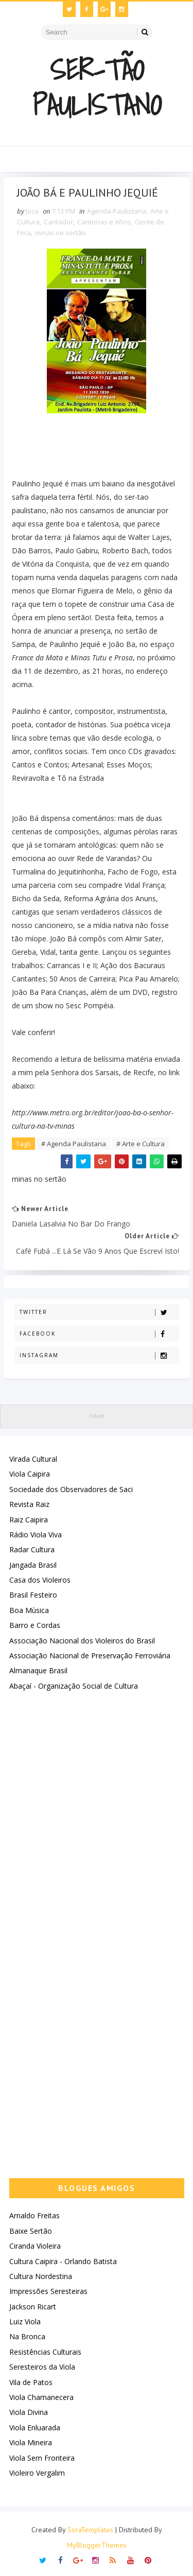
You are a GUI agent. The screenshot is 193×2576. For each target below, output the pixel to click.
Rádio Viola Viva (35, 1534)
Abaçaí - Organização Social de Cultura (73, 1686)
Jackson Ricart (32, 2306)
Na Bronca (27, 2337)
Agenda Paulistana (116, 211)
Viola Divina (28, 2412)
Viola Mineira (30, 2442)
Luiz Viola (25, 2321)
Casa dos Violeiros (40, 1580)
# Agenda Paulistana (73, 1143)
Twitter (99, 1312)
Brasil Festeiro (33, 1595)
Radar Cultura (32, 1550)
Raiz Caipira (28, 1519)
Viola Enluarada (34, 2427)
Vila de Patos (30, 2382)
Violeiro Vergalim (37, 2473)
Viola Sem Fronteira (42, 2458)
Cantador (58, 221)
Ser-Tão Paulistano (96, 87)
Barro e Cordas (34, 1626)
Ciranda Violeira (35, 2246)
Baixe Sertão (30, 2231)
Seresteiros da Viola (42, 2367)
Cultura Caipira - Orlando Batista (63, 2261)
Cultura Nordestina (40, 2276)
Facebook (99, 1334)
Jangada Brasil (33, 1565)
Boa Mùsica (29, 1610)
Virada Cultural (33, 1459)
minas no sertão (60, 232)
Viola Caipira (29, 1474)
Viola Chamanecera (41, 2397)
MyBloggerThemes (97, 2545)
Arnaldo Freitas (34, 2216)
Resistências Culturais (45, 2352)
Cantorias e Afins (104, 221)
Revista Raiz (29, 1504)
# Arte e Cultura (140, 1143)
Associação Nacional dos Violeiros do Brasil (82, 1640)
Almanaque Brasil (38, 1671)
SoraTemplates (90, 2529)
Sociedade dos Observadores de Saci (71, 1489)
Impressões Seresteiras (48, 2292)
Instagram (99, 1355)
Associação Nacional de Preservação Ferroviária (89, 1655)
